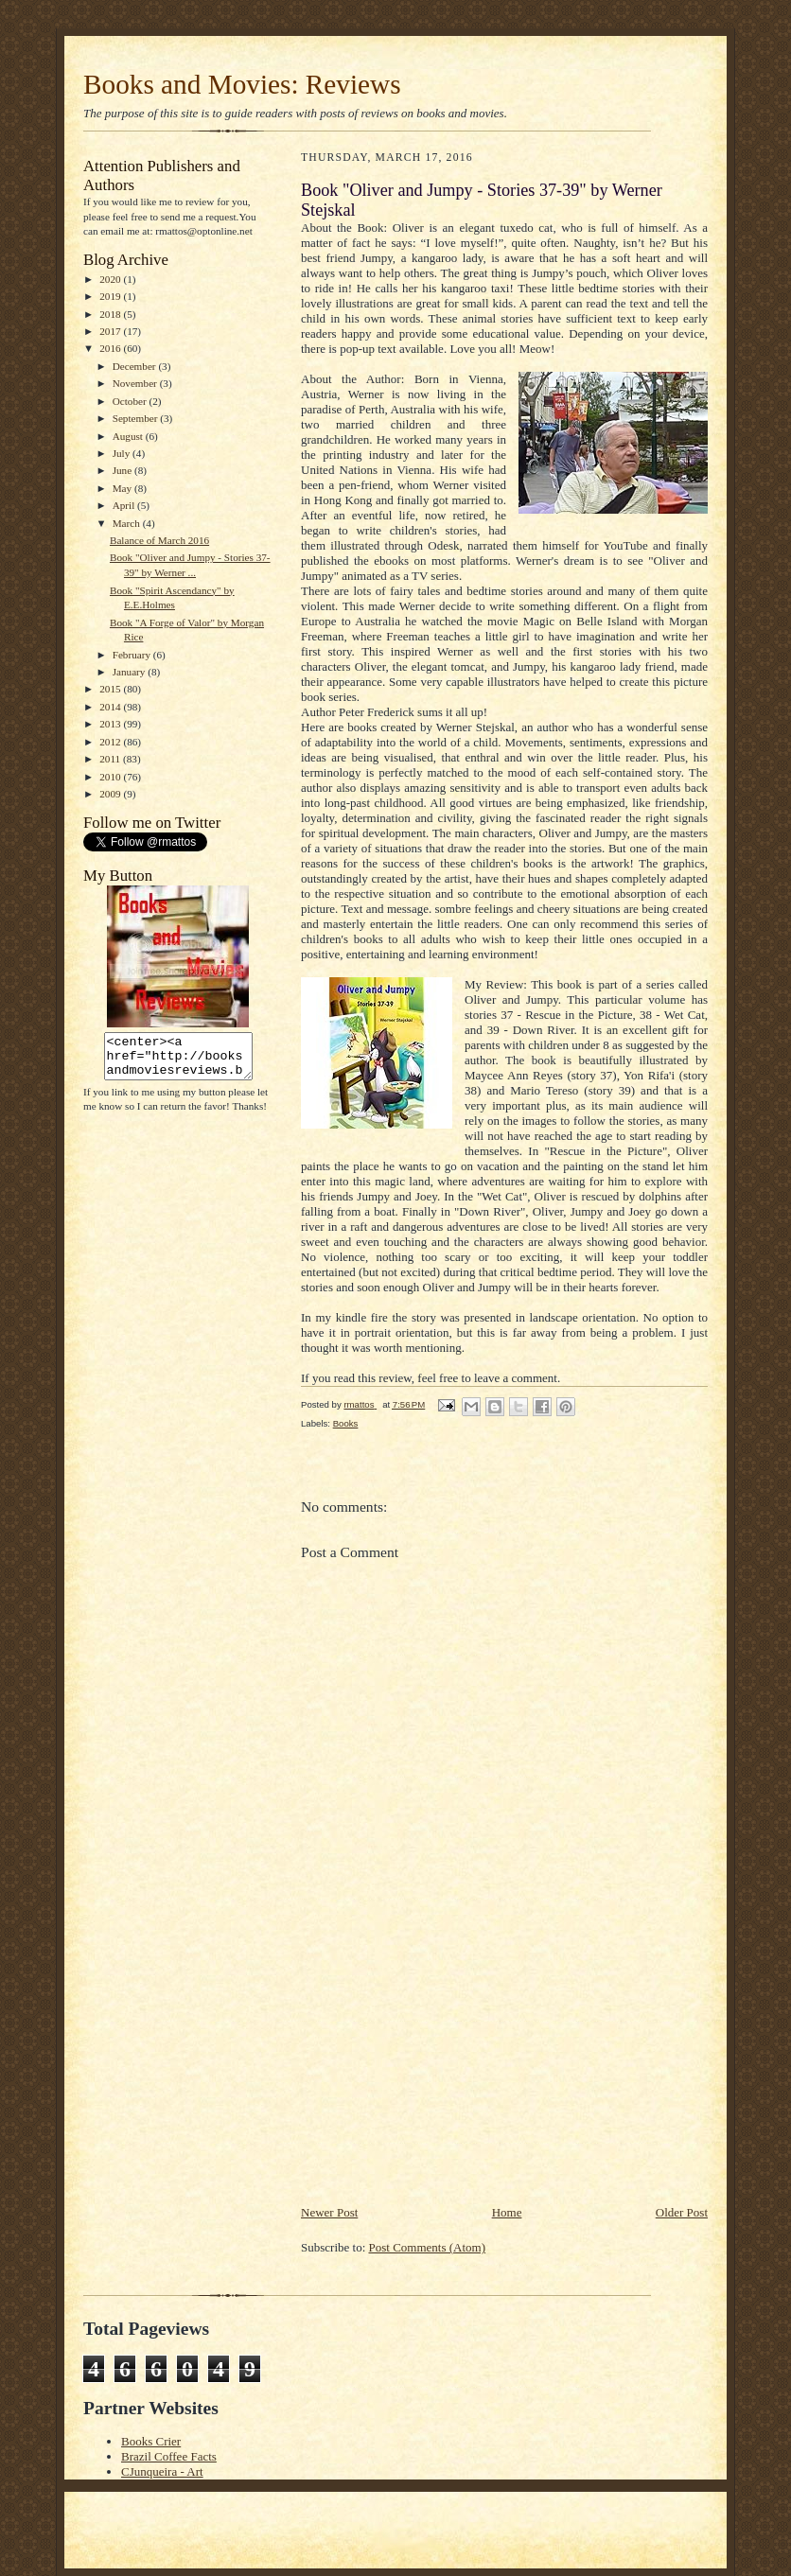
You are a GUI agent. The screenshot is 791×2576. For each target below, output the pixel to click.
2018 (111, 314)
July (122, 453)
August (129, 436)
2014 (111, 706)
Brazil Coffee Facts (169, 2456)
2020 (111, 279)
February (133, 654)
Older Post (682, 2212)
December (136, 366)
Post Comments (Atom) (427, 2247)
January (131, 671)
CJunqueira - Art (162, 2471)
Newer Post (329, 2212)
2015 (111, 688)
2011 (111, 758)
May (123, 488)
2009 (111, 793)
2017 (111, 331)
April (125, 505)
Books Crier (151, 2441)
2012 (111, 741)
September (137, 418)
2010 (111, 776)
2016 (111, 348)
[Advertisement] (443, 2071)
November (136, 383)
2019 (111, 296)
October (131, 401)
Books (346, 1423)
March (128, 523)
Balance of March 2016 (159, 540)
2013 (111, 723)
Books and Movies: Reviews (242, 84)
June (123, 470)
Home (507, 2212)
